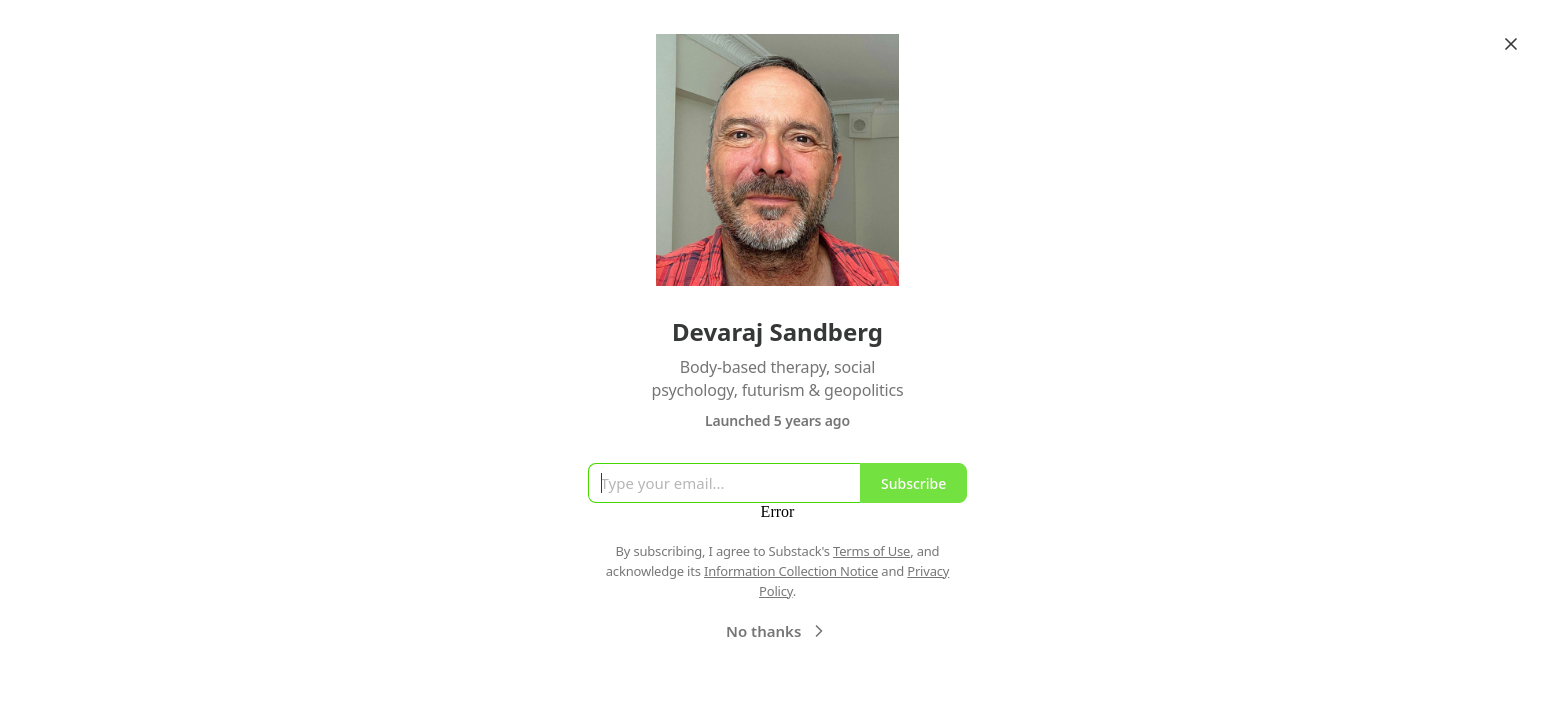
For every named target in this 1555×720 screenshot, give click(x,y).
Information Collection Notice (791, 571)
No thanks (777, 631)
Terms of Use (871, 551)
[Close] (1511, 44)
